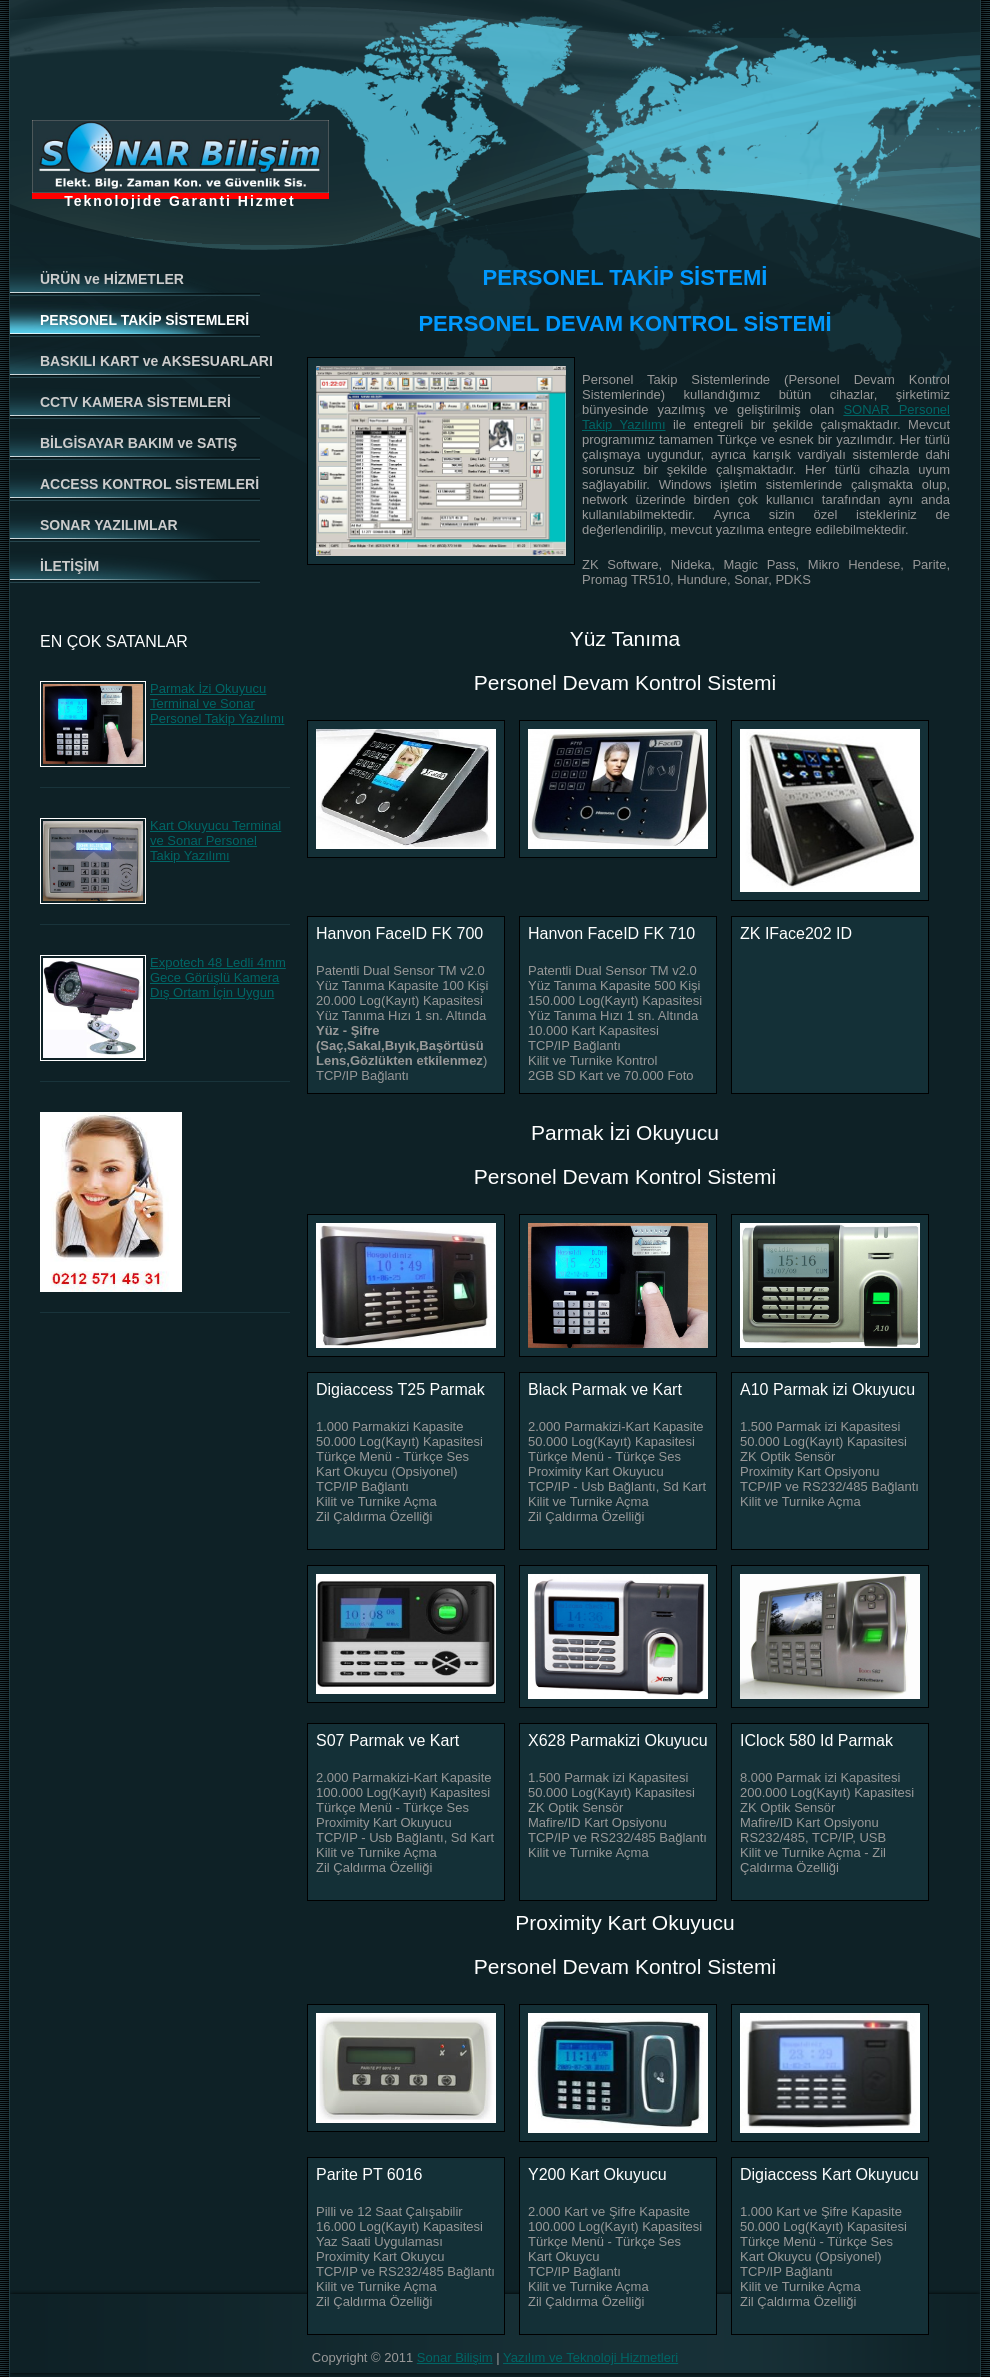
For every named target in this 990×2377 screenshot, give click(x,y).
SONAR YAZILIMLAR (109, 525)
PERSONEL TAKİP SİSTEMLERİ (144, 320)
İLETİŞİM (69, 566)
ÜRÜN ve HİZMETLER (112, 279)
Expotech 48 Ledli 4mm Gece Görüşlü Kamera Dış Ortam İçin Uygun (218, 977)
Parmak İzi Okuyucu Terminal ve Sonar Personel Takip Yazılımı (217, 703)
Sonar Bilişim (455, 2357)
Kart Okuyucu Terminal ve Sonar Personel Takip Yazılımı (215, 840)
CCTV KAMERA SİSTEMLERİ (135, 402)
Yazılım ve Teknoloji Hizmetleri (590, 2357)
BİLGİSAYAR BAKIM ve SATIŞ (138, 443)
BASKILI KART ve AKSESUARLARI (156, 361)
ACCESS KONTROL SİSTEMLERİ (149, 484)
